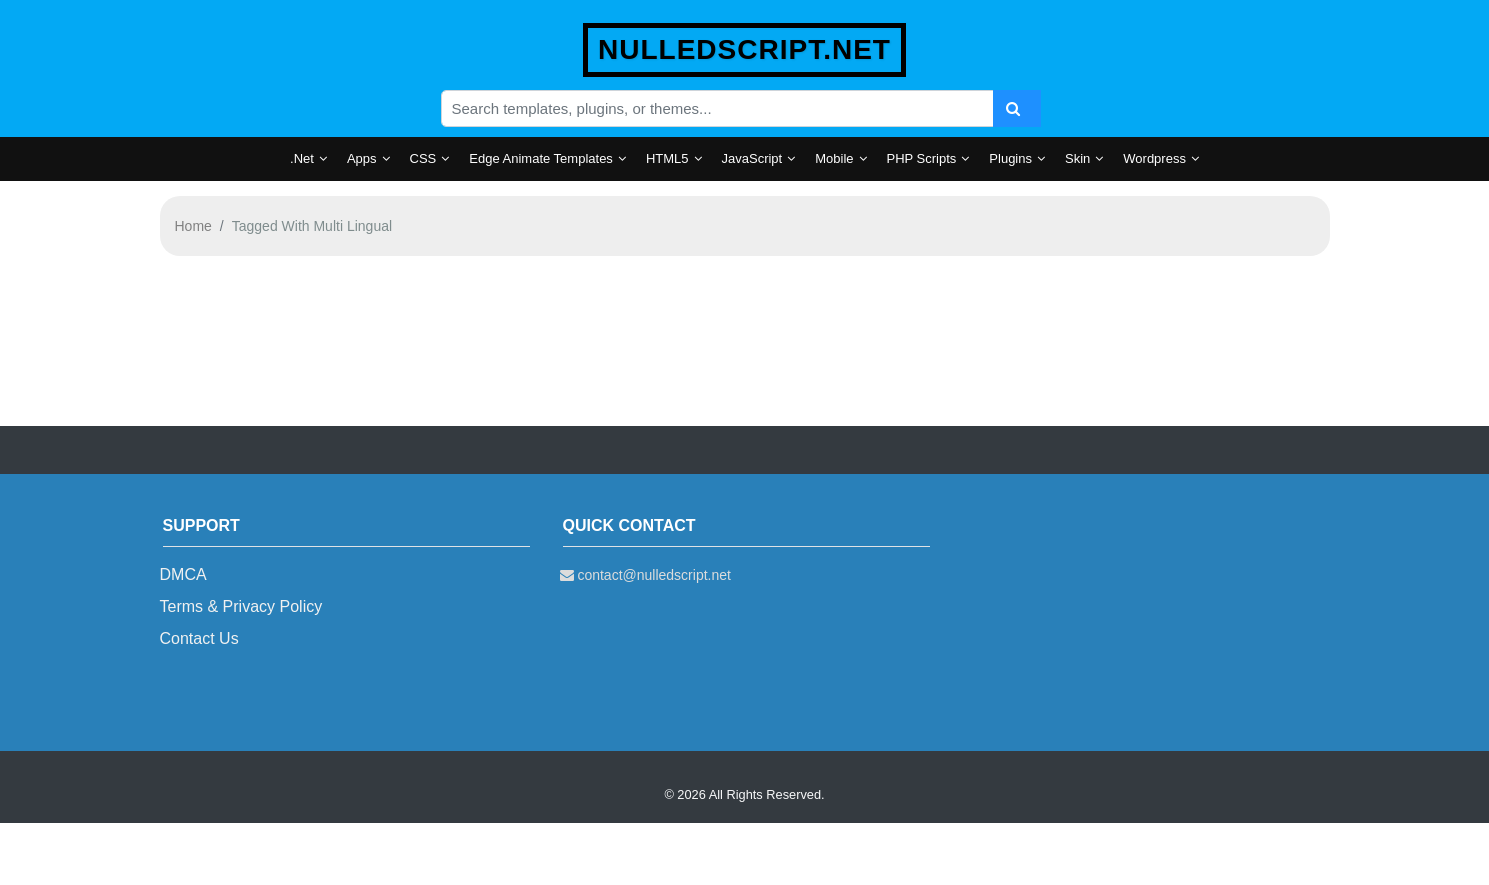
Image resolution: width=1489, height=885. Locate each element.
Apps (362, 158)
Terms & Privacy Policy (241, 606)
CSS (423, 158)
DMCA (183, 574)
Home (193, 226)
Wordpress (1154, 158)
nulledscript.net (744, 49)
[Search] (1017, 108)
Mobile (834, 158)
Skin (1077, 158)
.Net (302, 158)
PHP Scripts (922, 158)
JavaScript (752, 158)
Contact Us (199, 638)
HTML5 (667, 158)
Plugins (1010, 158)
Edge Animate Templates (541, 158)
